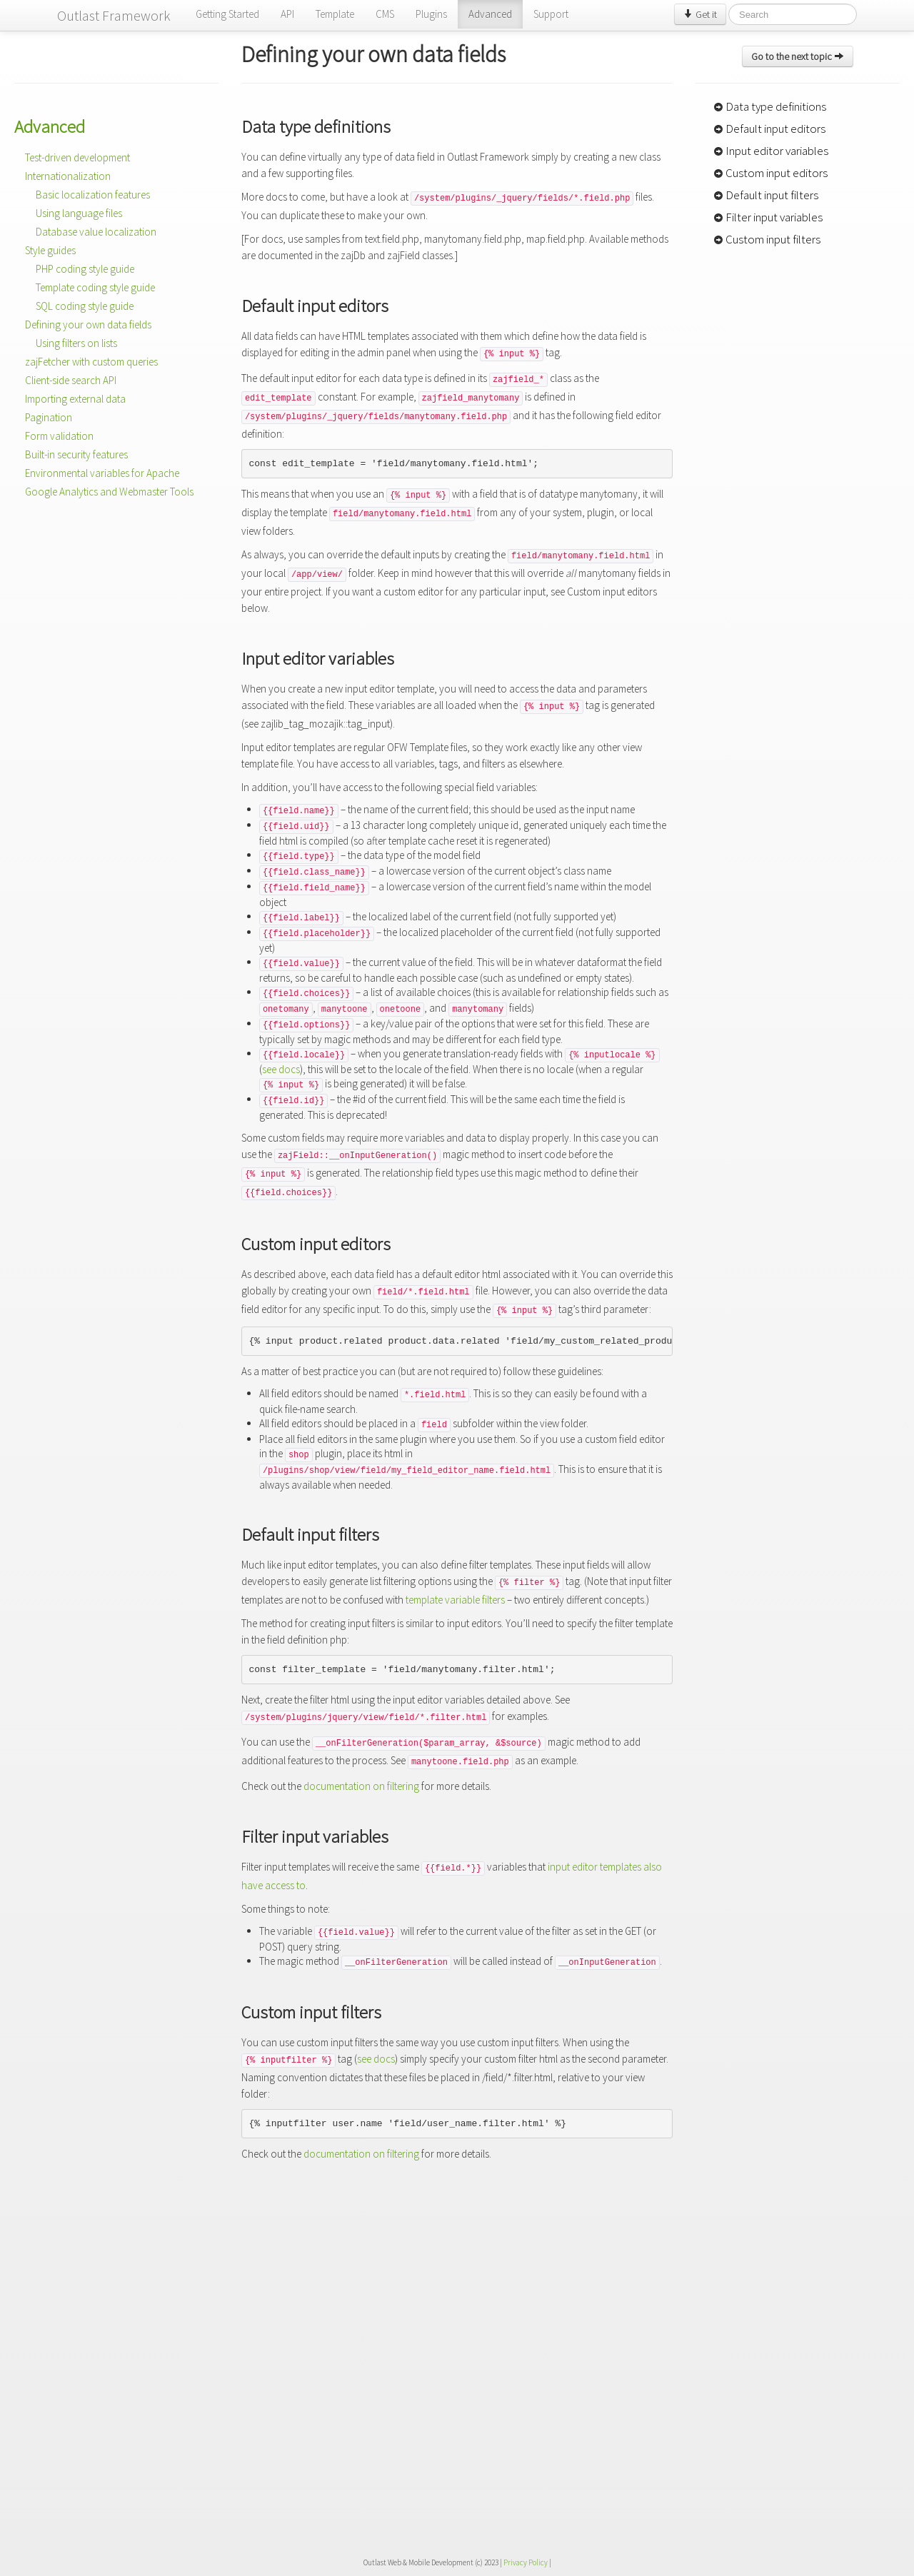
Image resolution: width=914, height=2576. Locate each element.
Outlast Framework (114, 15)
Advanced (490, 14)
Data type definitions (769, 106)
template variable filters (455, 1599)
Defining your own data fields (88, 324)
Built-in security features (76, 454)
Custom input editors (770, 173)
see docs (281, 1069)
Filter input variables (768, 217)
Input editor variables (770, 151)
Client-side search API (70, 380)
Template (335, 14)
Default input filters (765, 195)
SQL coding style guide (85, 306)
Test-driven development (77, 157)
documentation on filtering (361, 1786)
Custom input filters (766, 239)
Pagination (48, 417)
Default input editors (769, 128)
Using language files (79, 213)
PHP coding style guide (85, 269)
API (287, 14)
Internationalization (68, 176)
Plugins (431, 14)
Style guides (50, 250)
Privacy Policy (525, 2562)
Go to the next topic (797, 56)
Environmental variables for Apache (102, 473)
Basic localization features (93, 194)
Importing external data (75, 399)
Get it (700, 14)
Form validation (59, 436)
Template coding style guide (95, 287)
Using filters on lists (76, 343)
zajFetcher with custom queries (91, 361)
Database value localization (96, 231)
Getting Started (227, 14)
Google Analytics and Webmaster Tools (109, 491)
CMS (385, 14)
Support (550, 14)
